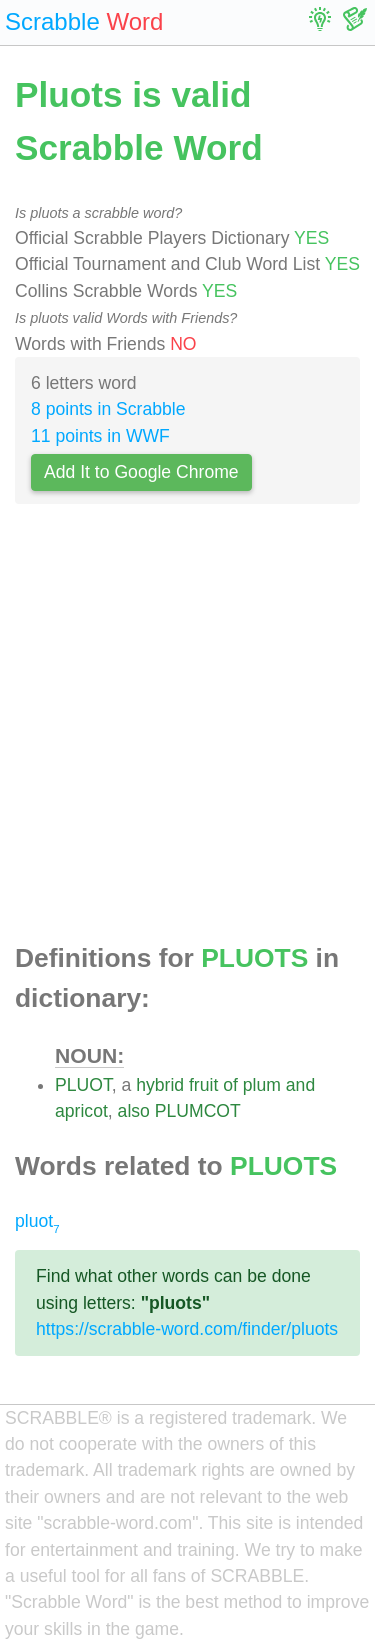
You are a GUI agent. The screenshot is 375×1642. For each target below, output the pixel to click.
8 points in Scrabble (108, 409)
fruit (203, 1085)
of (230, 1085)
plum (262, 1085)
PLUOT (83, 1085)
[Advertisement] (187, 729)
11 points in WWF (100, 436)
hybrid (160, 1085)
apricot (81, 1111)
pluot (37, 1221)
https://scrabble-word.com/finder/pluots (187, 1329)
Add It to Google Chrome (141, 472)
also (134, 1111)
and (300, 1085)
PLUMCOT (198, 1111)
